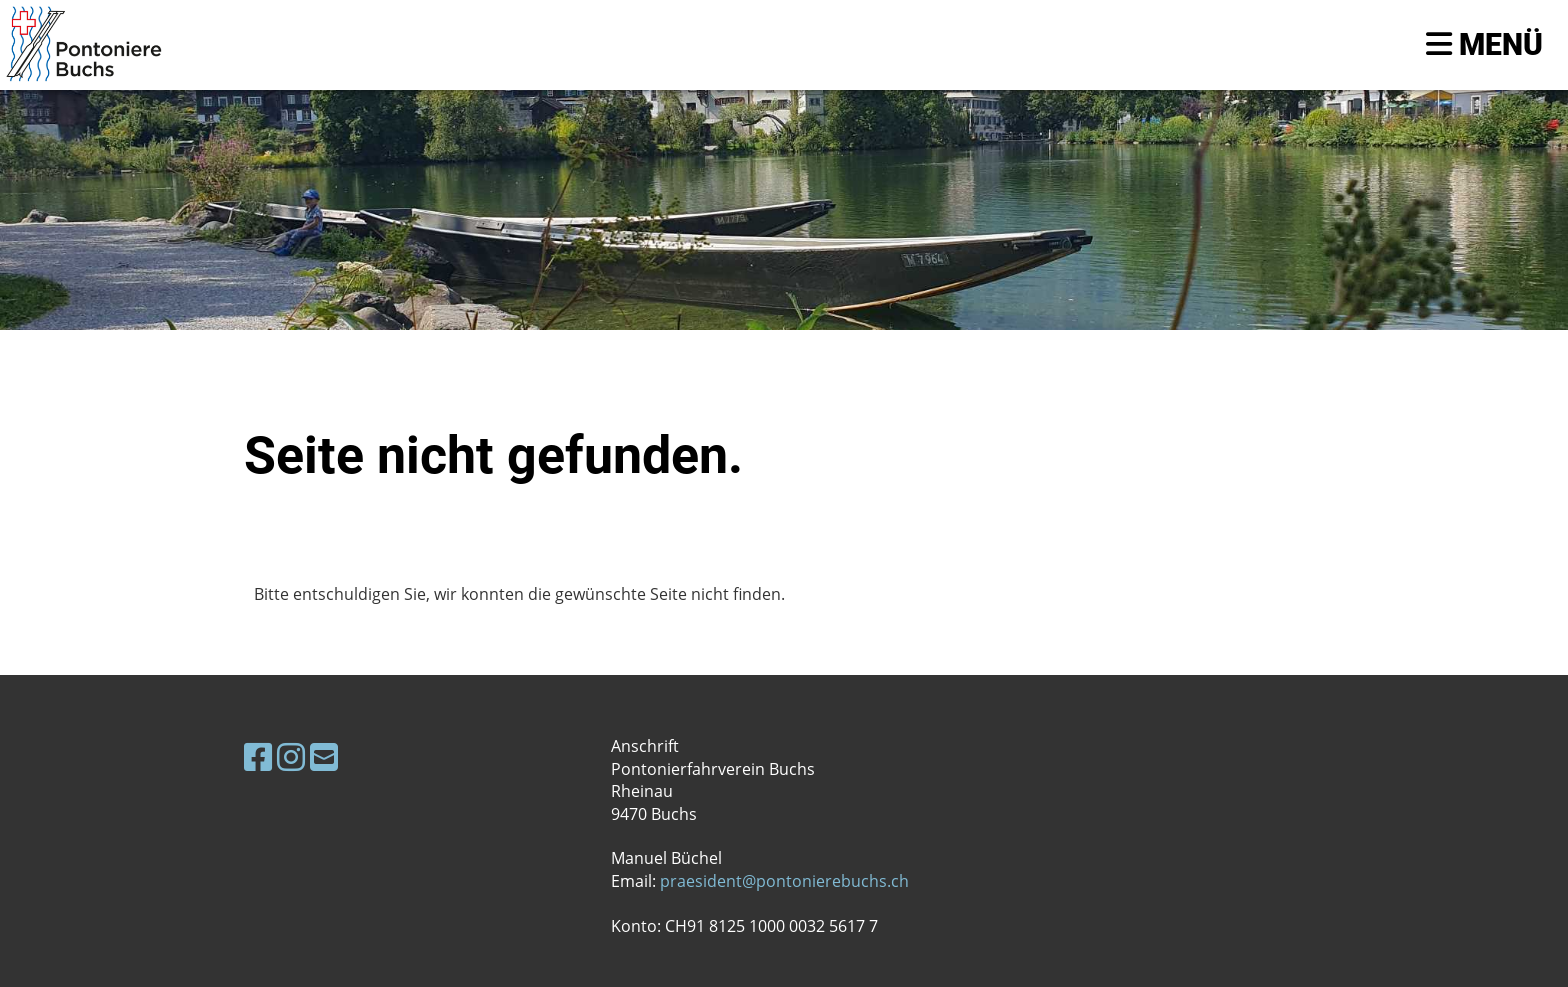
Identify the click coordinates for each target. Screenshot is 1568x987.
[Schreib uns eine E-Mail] (324, 756)
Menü (1484, 44)
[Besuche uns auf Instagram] (291, 756)
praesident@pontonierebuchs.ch (784, 881)
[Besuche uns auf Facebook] (258, 756)
